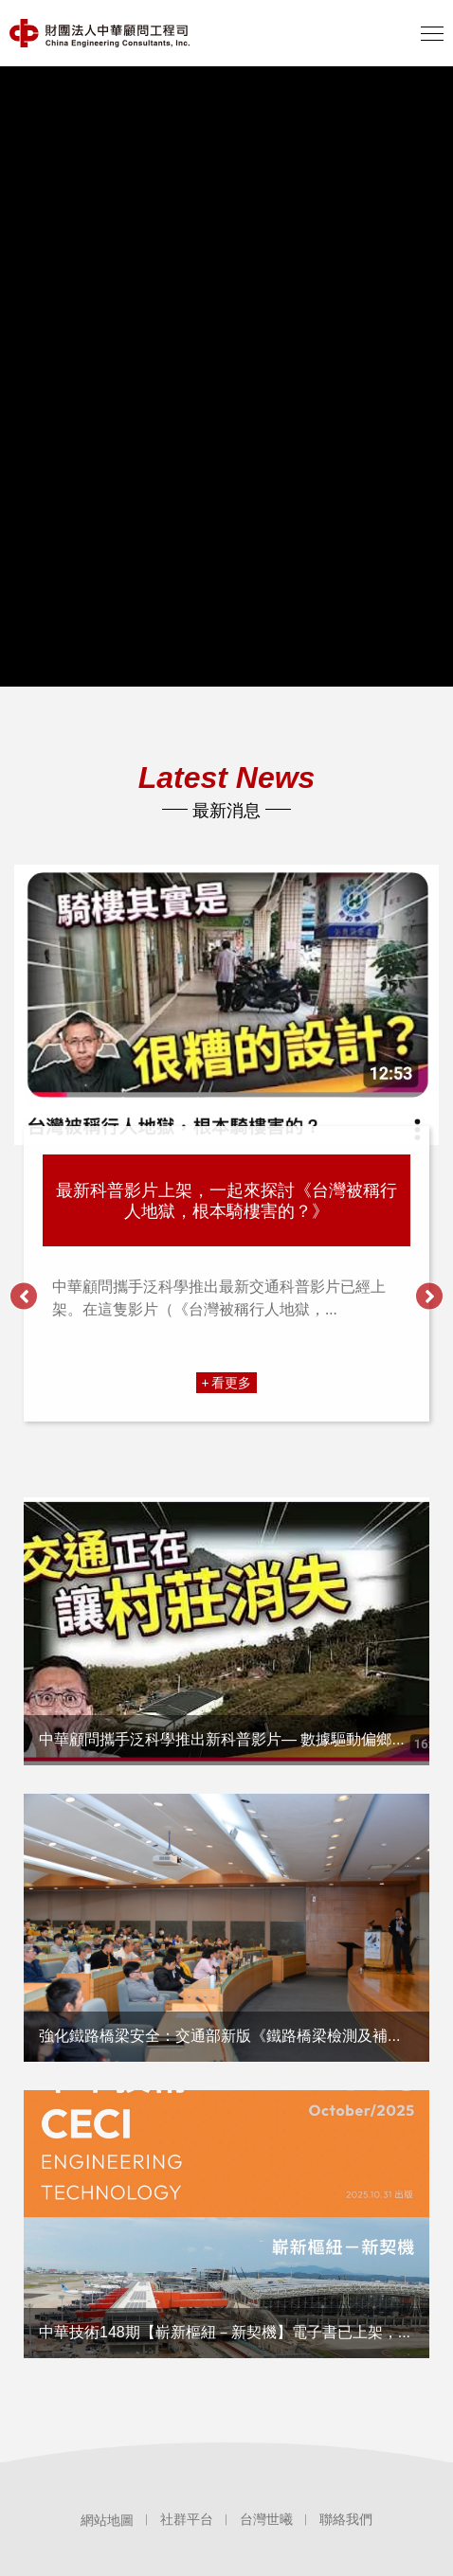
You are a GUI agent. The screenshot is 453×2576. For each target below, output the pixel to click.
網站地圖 (107, 2520)
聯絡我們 (345, 2519)
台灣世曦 (266, 2519)
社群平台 (186, 2519)
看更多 (231, 1382)
